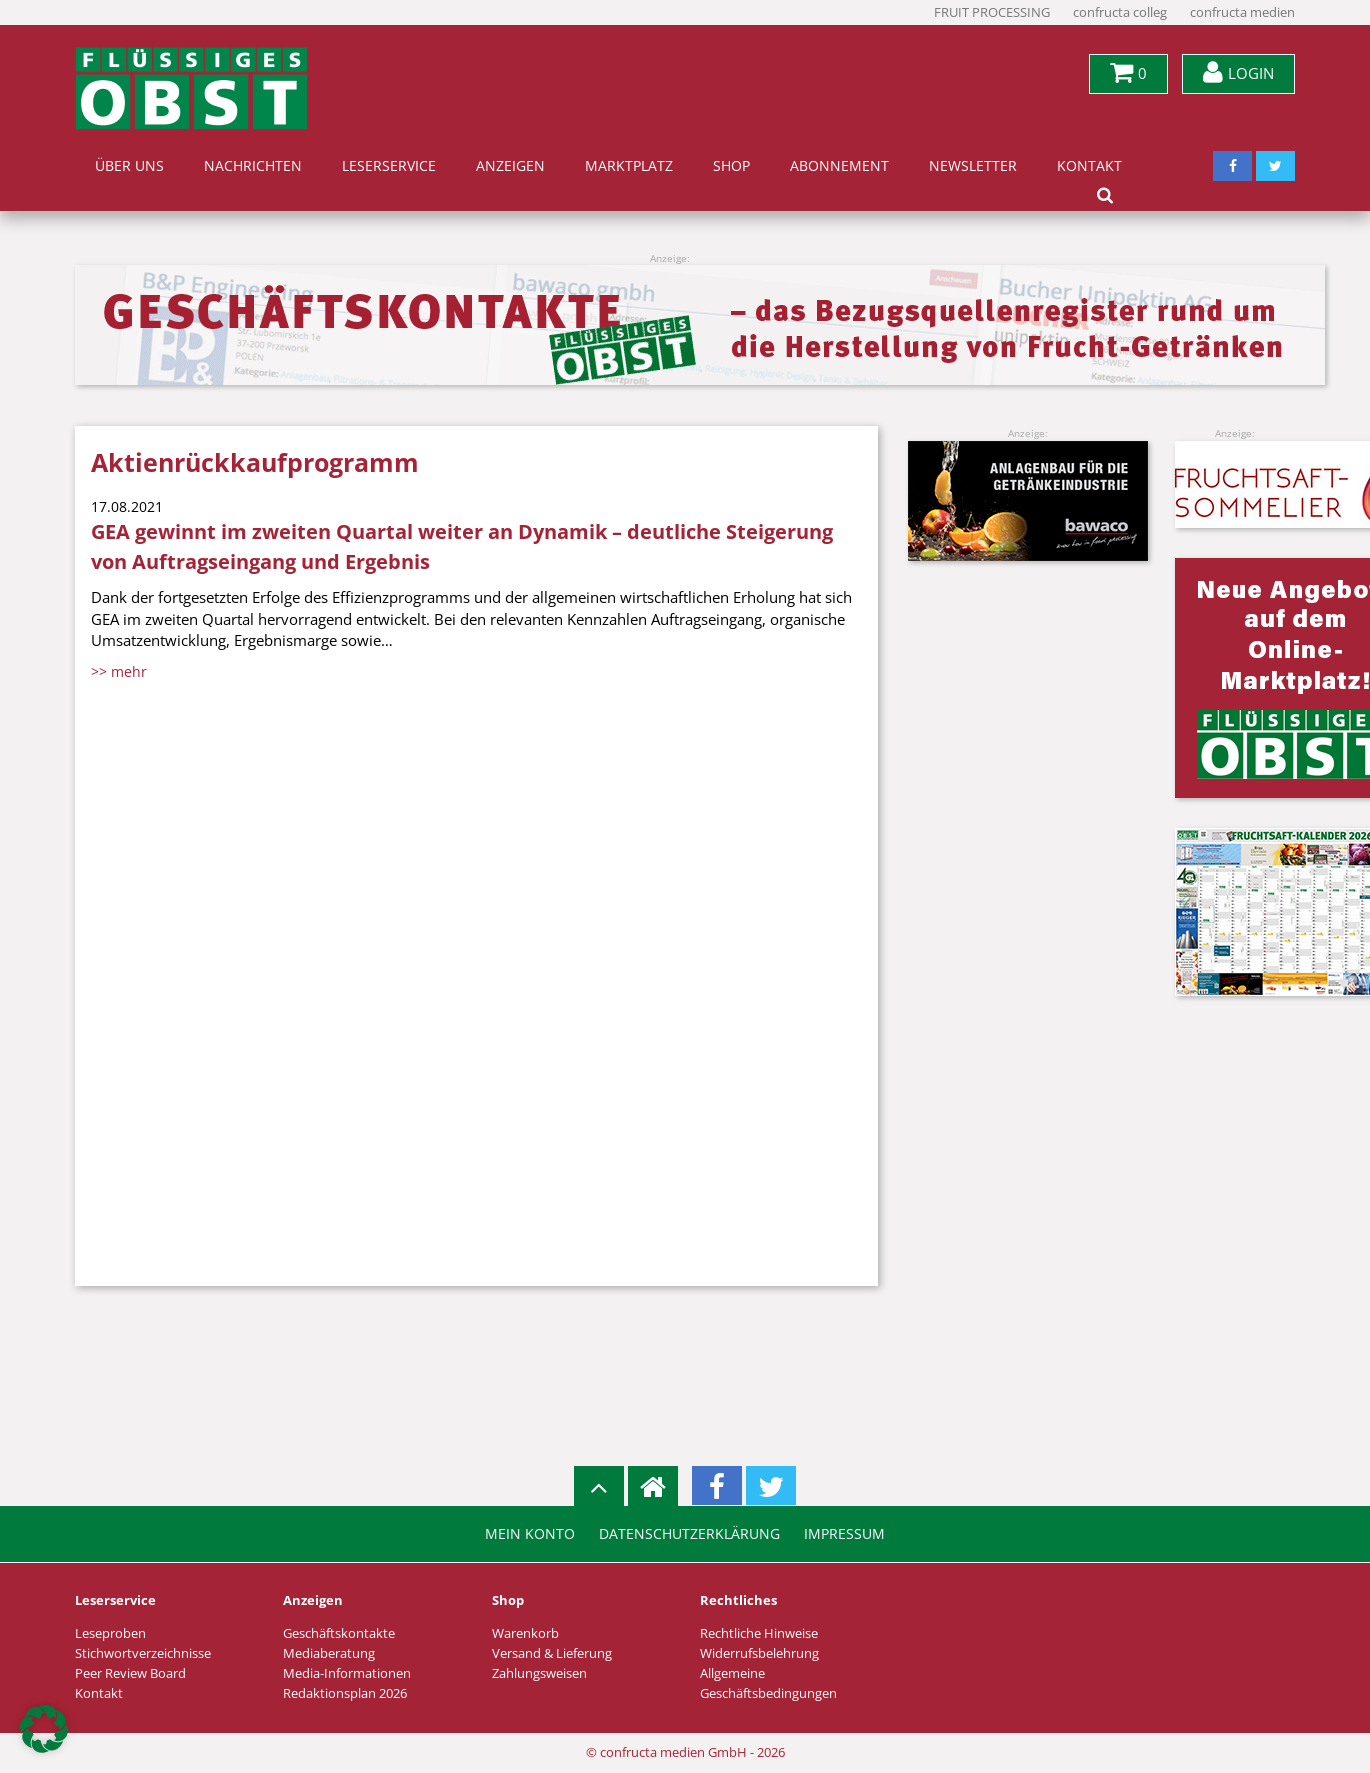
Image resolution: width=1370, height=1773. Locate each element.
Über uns (129, 166)
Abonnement (839, 166)
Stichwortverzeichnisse (143, 1653)
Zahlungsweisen (539, 1673)
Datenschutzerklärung (689, 1534)
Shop (731, 166)
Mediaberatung (329, 1653)
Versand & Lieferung (552, 1653)
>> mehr (119, 671)
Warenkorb (525, 1633)
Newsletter (973, 166)
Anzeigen (510, 166)
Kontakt (1089, 166)
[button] (44, 1729)
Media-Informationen (347, 1673)
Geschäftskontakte (339, 1633)
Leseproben (110, 1633)
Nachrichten (253, 166)
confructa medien (1242, 12)
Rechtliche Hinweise (759, 1633)
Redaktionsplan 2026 (345, 1693)
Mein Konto (530, 1534)
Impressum (844, 1534)
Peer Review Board (130, 1673)
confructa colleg (1120, 12)
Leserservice (389, 166)
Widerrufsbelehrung (759, 1653)
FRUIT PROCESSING (992, 12)
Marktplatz (629, 166)
